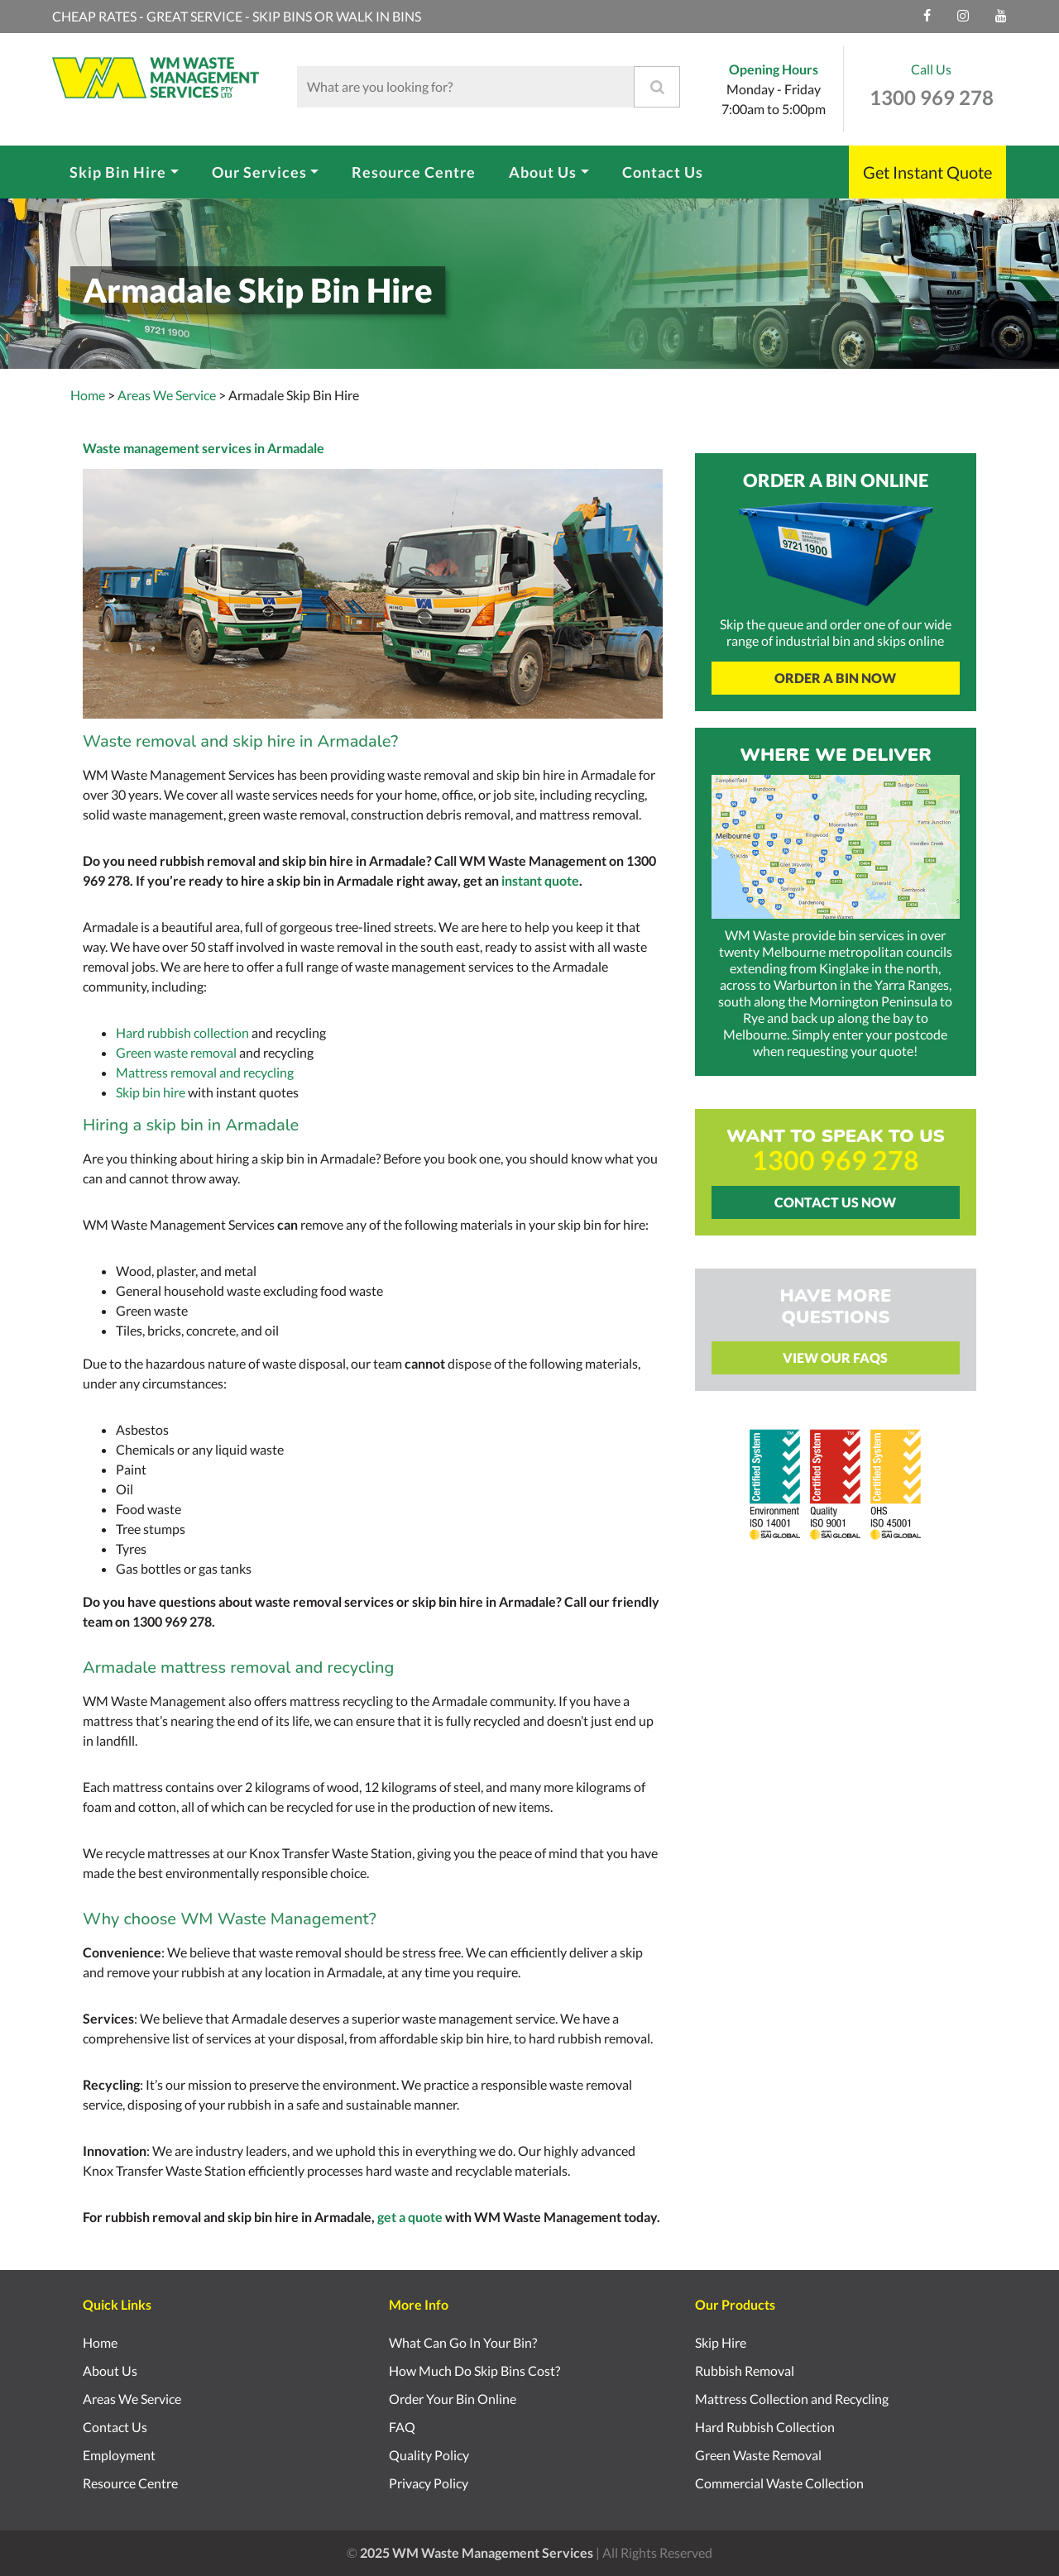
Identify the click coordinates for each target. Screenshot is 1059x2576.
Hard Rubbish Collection (765, 2427)
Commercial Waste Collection (779, 2483)
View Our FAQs (835, 1357)
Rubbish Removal (744, 2370)
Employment (119, 2455)
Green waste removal (176, 1052)
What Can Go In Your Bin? (463, 2342)
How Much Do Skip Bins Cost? (474, 2370)
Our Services (259, 172)
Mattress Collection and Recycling (792, 2398)
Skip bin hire (150, 1092)
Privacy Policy (428, 2483)
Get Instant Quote (927, 172)
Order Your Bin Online (452, 2398)
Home (87, 395)
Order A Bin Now (835, 678)
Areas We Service (132, 2398)
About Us (543, 172)
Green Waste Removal (758, 2455)
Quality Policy (429, 2455)
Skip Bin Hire (117, 172)
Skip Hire (720, 2342)
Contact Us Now (835, 1202)
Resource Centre (414, 172)
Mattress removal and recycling (205, 1072)
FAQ (402, 2427)
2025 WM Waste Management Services (476, 2552)
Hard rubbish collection (182, 1032)
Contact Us (662, 172)
